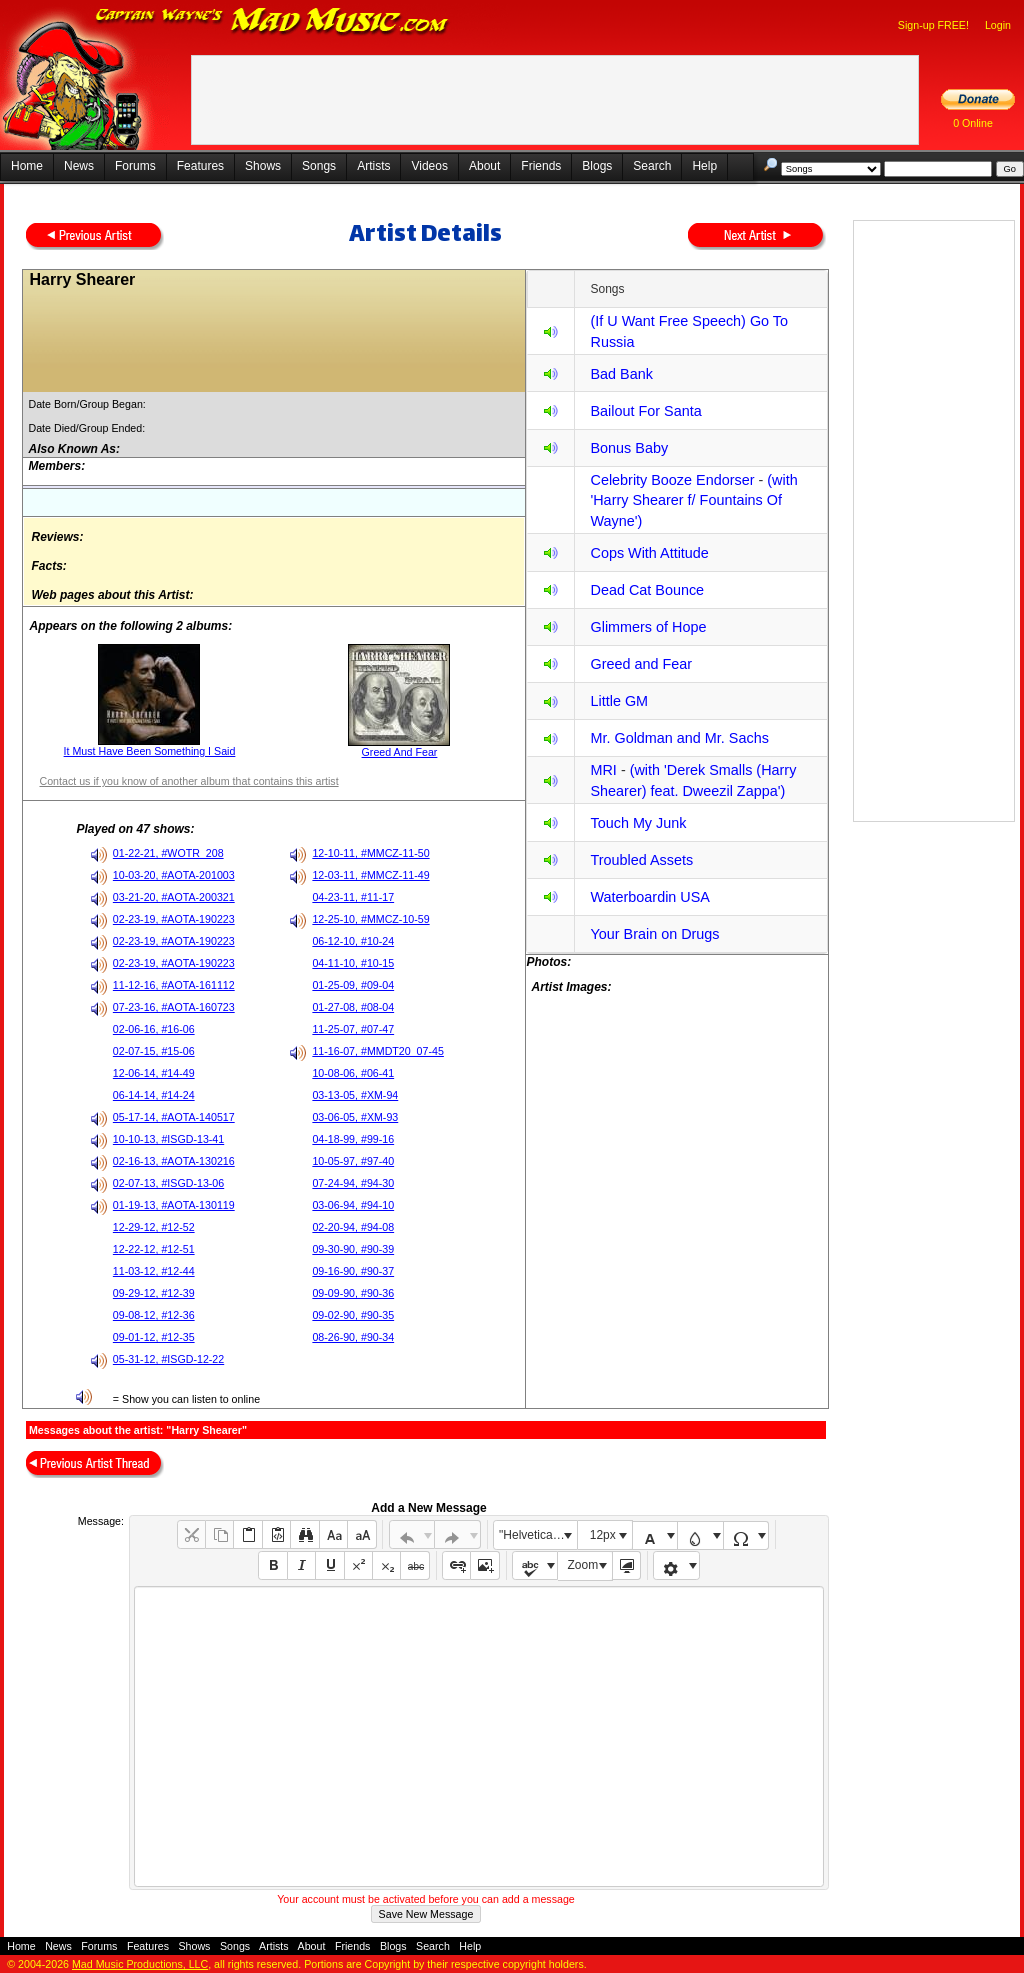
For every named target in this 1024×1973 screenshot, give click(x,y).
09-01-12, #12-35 (154, 1337)
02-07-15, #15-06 (154, 1051)
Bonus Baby (629, 448)
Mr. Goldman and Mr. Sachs (679, 738)
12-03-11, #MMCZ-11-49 (370, 875)
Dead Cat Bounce (647, 590)
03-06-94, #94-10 (353, 1205)
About (484, 166)
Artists (373, 166)
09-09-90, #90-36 (353, 1293)
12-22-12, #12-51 (154, 1249)
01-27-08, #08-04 (353, 1007)
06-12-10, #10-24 (353, 941)
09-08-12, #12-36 (154, 1315)
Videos (429, 166)
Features (200, 166)
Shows (263, 166)
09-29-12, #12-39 (154, 1293)
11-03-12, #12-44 (154, 1271)
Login (998, 25)
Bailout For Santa (645, 411)
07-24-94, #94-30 (353, 1183)
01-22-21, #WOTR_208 (168, 853)
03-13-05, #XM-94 (355, 1095)
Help (704, 166)
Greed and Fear (641, 664)
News (79, 166)
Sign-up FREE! (933, 25)
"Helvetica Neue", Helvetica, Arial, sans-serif (538, 1535)
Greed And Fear (400, 752)
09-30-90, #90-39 (353, 1249)
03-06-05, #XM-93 (355, 1117)
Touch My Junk (638, 823)
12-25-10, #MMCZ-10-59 (370, 919)
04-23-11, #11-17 (353, 897)
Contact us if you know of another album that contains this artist (188, 781)
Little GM (619, 701)
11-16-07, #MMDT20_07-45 (378, 1051)
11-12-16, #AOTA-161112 (174, 985)
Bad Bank (621, 374)
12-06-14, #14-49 (154, 1073)
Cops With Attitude (649, 553)
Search (652, 166)
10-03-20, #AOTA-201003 (174, 875)
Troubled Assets (641, 860)
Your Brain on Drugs (654, 934)
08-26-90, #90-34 (353, 1337)
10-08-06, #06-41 (353, 1073)
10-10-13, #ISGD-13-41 (168, 1139)
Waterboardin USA (649, 897)
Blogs (597, 166)
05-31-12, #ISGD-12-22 (168, 1359)
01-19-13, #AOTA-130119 (174, 1205)
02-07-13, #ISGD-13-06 (168, 1183)
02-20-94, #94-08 (353, 1227)
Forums (135, 166)
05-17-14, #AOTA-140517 (174, 1117)
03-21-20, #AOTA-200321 (174, 897)
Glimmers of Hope (648, 627)
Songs (319, 166)
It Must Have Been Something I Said (150, 751)
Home (27, 166)
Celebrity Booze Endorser (672, 480)
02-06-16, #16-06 (154, 1029)
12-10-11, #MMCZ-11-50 (370, 853)
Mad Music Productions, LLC (140, 1964)
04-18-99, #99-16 (353, 1139)
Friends (541, 166)
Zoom (583, 1565)
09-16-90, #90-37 (353, 1271)
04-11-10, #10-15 (353, 963)
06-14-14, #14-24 (154, 1095)
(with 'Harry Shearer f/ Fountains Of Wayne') (693, 500)
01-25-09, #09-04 (353, 985)
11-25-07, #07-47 (353, 1029)
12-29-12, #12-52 (154, 1227)
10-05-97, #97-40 (353, 1161)
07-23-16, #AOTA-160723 (174, 1007)
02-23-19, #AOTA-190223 (174, 919)
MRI (603, 770)
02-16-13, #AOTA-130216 (174, 1161)
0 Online (973, 123)
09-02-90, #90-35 (353, 1315)
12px (603, 1535)
